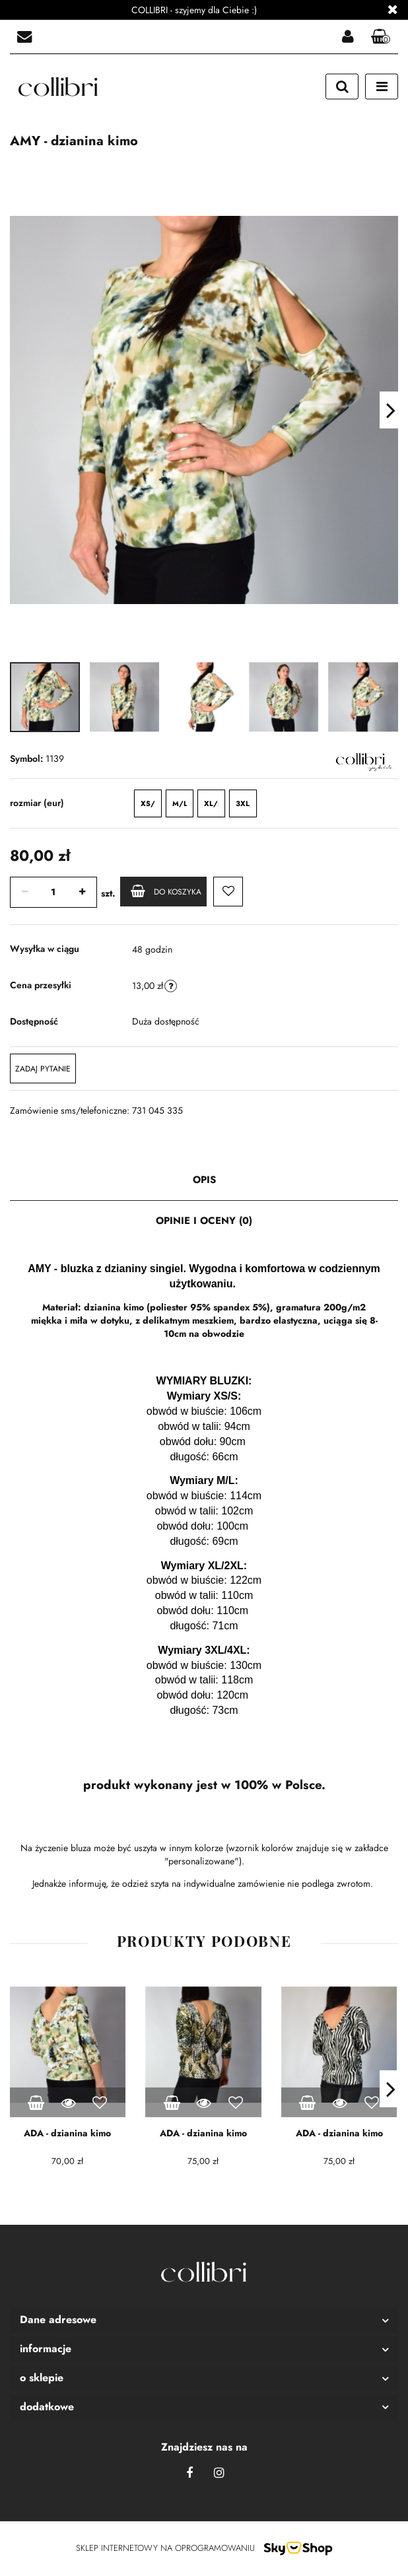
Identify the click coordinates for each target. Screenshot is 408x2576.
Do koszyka (166, 891)
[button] (381, 37)
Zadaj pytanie (43, 1069)
